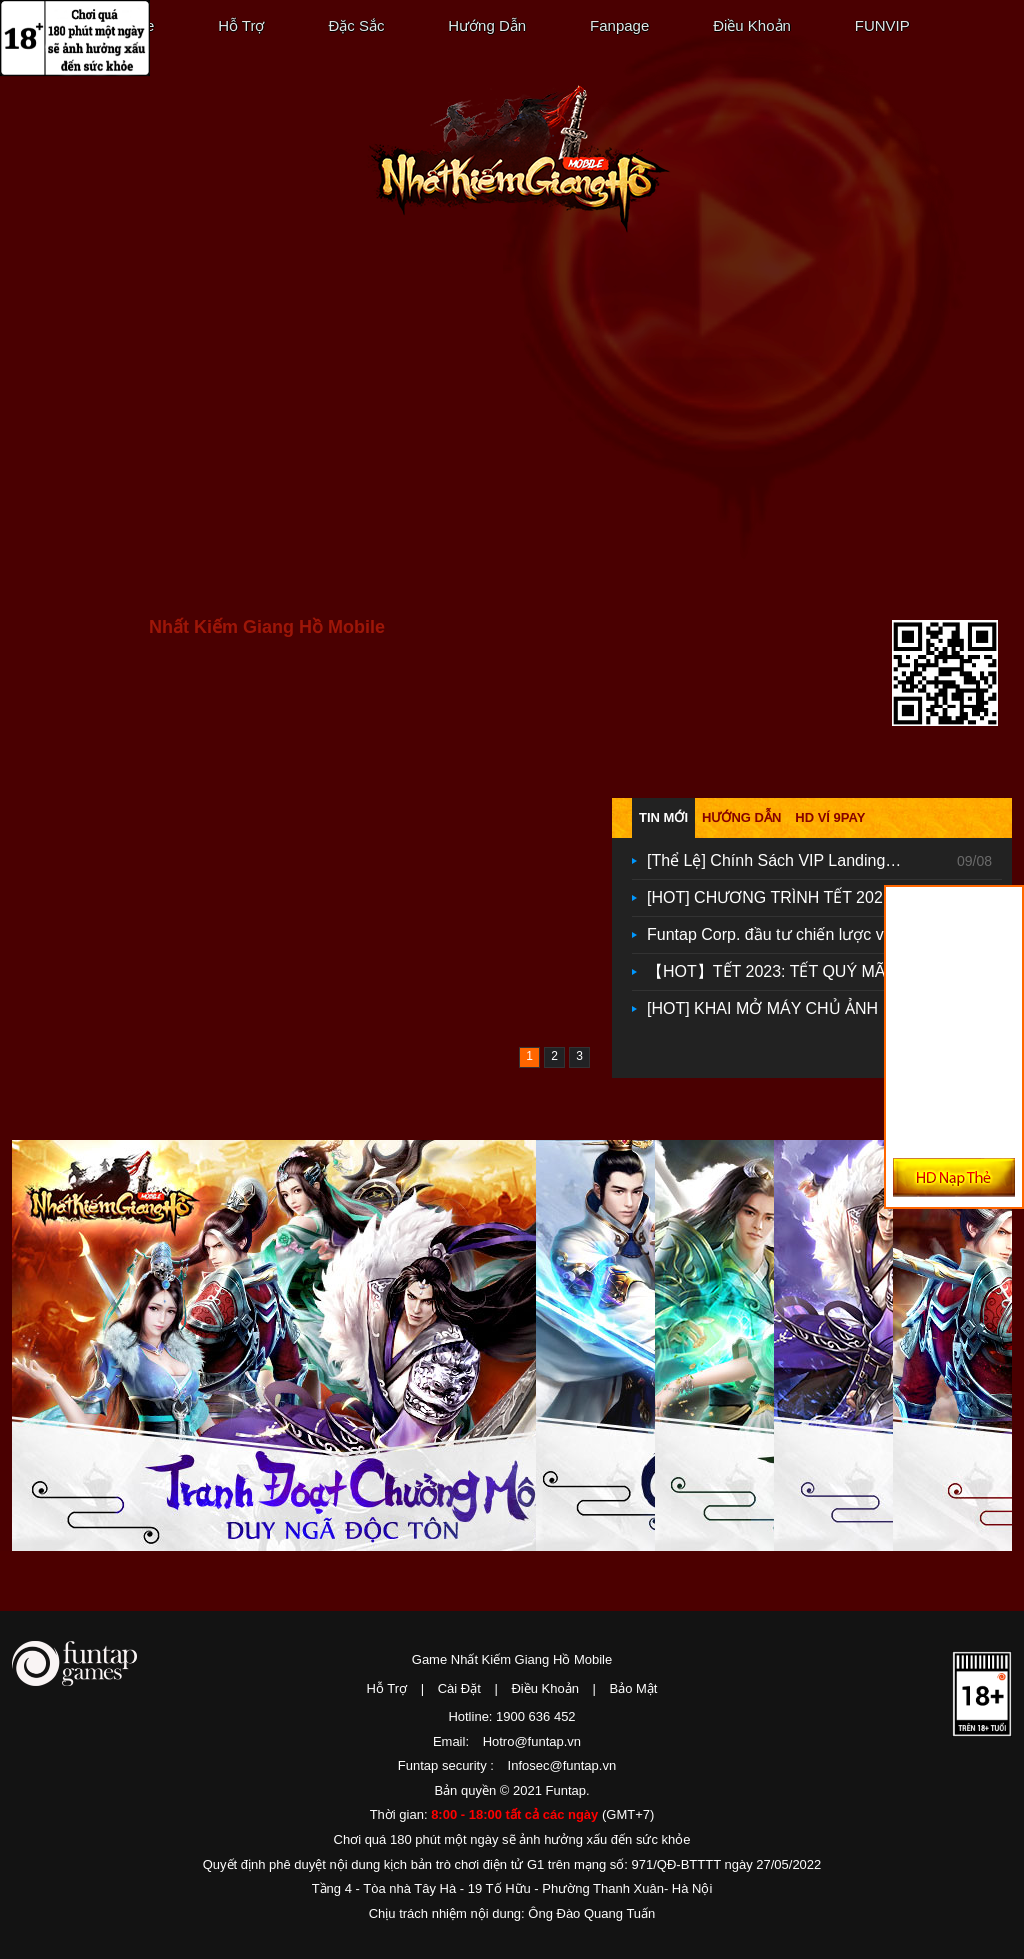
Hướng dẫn (741, 817)
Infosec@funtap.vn (562, 1765)
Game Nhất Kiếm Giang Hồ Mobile (512, 1659)
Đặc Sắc (356, 25)
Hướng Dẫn (487, 25)
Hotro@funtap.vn (532, 1741)
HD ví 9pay (830, 817)
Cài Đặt (459, 1688)
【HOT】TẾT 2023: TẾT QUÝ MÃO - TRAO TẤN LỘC (782, 971)
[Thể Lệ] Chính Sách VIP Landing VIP (781, 860)
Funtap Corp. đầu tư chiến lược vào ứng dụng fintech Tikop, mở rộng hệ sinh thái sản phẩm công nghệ (782, 934)
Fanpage (619, 25)
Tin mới (663, 817)
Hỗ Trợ (241, 25)
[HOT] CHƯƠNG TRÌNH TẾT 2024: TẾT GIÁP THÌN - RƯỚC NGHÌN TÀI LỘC (782, 897)
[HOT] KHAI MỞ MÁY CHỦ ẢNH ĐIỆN (782, 1008)
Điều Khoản (752, 25)
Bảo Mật (634, 1688)
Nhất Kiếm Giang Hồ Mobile (518, 159)
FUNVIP (882, 25)
